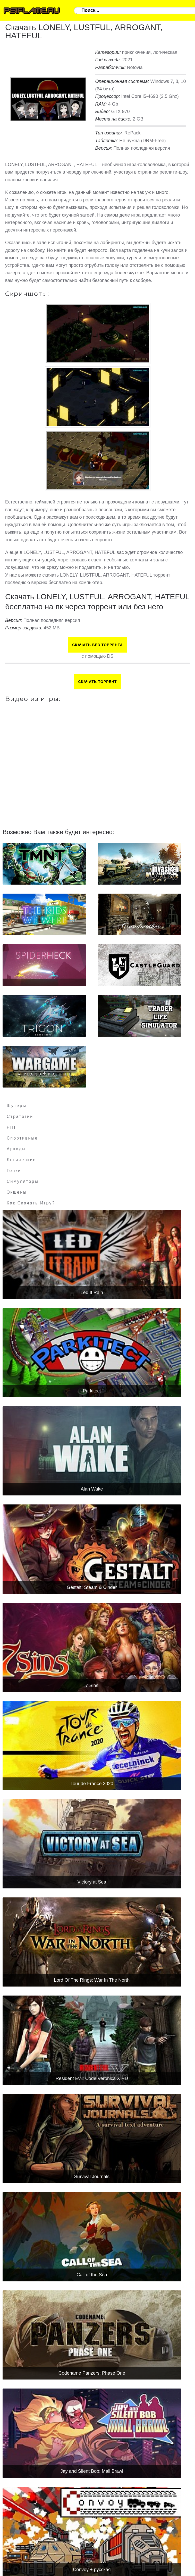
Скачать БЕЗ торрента (97, 645)
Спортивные (22, 1138)
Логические (21, 1160)
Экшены (17, 1192)
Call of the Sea (92, 2274)
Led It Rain (92, 1292)
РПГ (12, 1127)
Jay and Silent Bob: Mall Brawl (92, 2471)
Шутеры (17, 1105)
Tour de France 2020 (91, 1783)
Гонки (14, 1170)
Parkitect (92, 1390)
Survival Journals (91, 2176)
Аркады (16, 1149)
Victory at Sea (92, 1882)
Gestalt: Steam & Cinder (92, 1587)
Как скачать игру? (31, 1203)
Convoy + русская (92, 2569)
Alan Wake (92, 1489)
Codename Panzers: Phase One (91, 2373)
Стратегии (20, 1116)
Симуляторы (23, 1181)
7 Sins (91, 1685)
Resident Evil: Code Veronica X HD (92, 2078)
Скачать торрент (97, 682)
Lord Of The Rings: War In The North (92, 1980)
